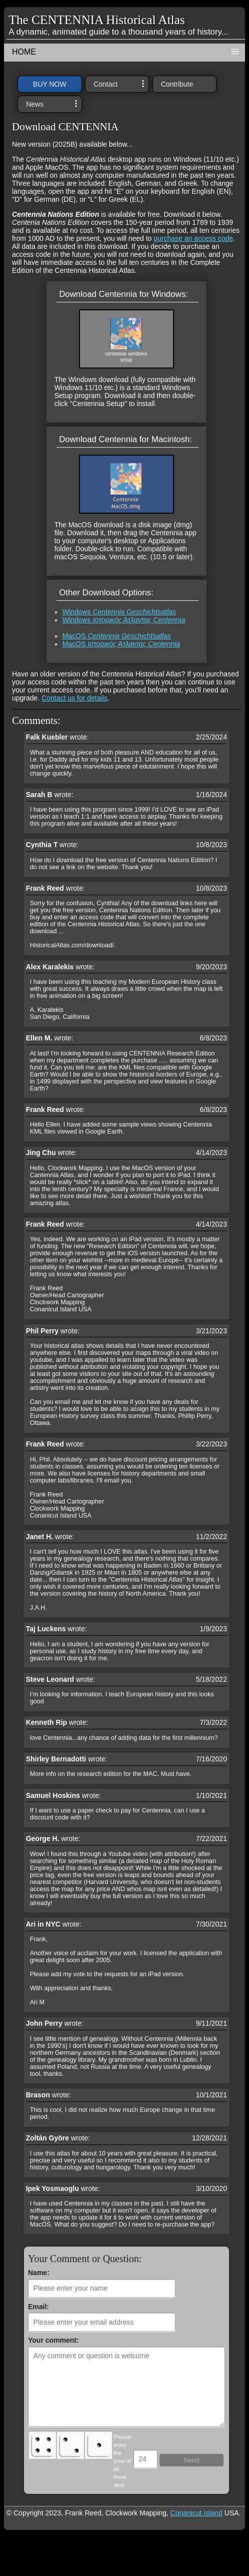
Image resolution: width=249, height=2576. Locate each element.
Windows (119, 612)
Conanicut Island (196, 2513)
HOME (24, 52)
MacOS (116, 636)
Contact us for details (75, 698)
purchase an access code (193, 238)
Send (191, 2460)
